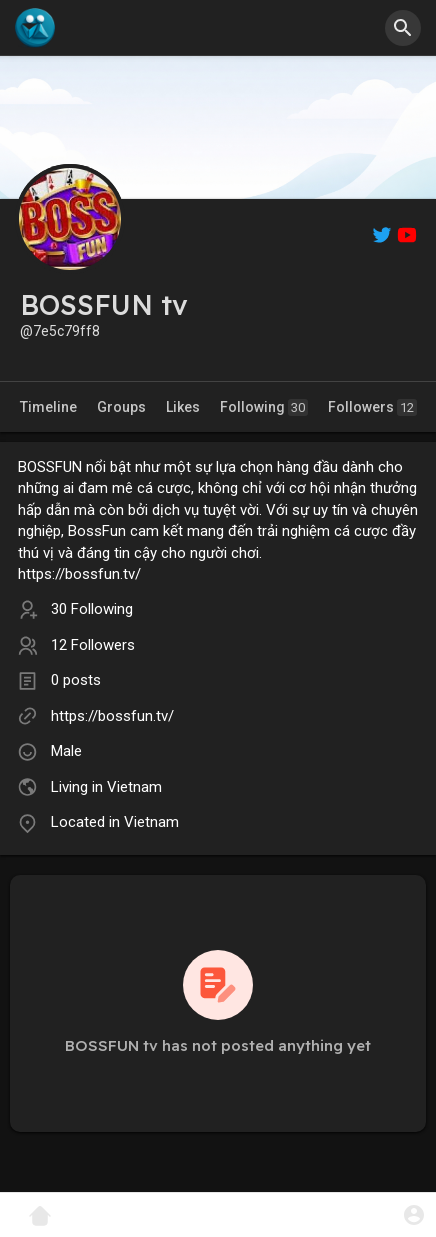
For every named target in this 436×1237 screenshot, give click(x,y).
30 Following (92, 609)
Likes (183, 407)
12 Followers (93, 645)
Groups (121, 407)
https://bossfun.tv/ (112, 716)
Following (264, 407)
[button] (403, 28)
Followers (372, 407)
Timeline (48, 407)
